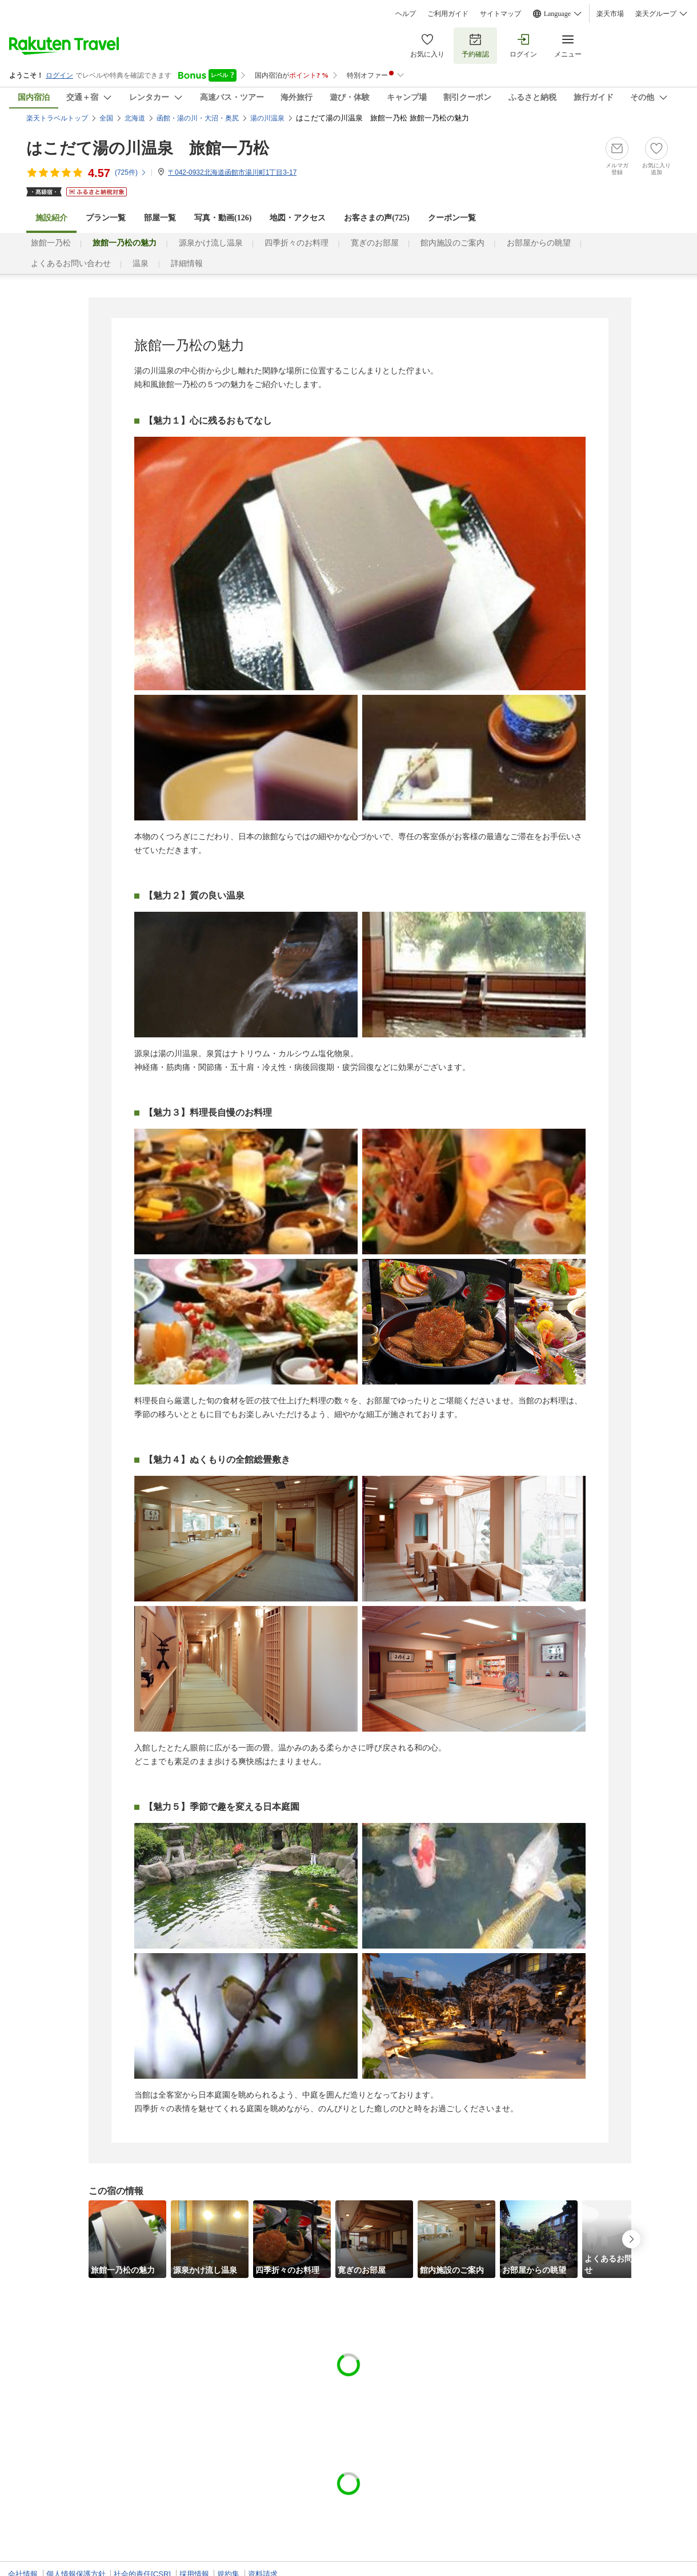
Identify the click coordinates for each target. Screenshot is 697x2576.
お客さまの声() (376, 218)
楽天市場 (610, 14)
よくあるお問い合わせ (71, 263)
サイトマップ (500, 14)
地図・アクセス (298, 218)
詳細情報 (187, 263)
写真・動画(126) (222, 218)
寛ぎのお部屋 (375, 243)
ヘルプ (405, 14)
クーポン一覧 (452, 218)
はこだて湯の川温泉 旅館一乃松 (147, 148)
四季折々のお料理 (297, 243)
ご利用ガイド (447, 14)
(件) (131, 172)
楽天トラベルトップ (57, 118)
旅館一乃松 (51, 243)
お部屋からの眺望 (539, 243)
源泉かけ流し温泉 (211, 243)
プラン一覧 (106, 218)
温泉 (141, 263)
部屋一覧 (160, 218)
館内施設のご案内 (452, 243)
